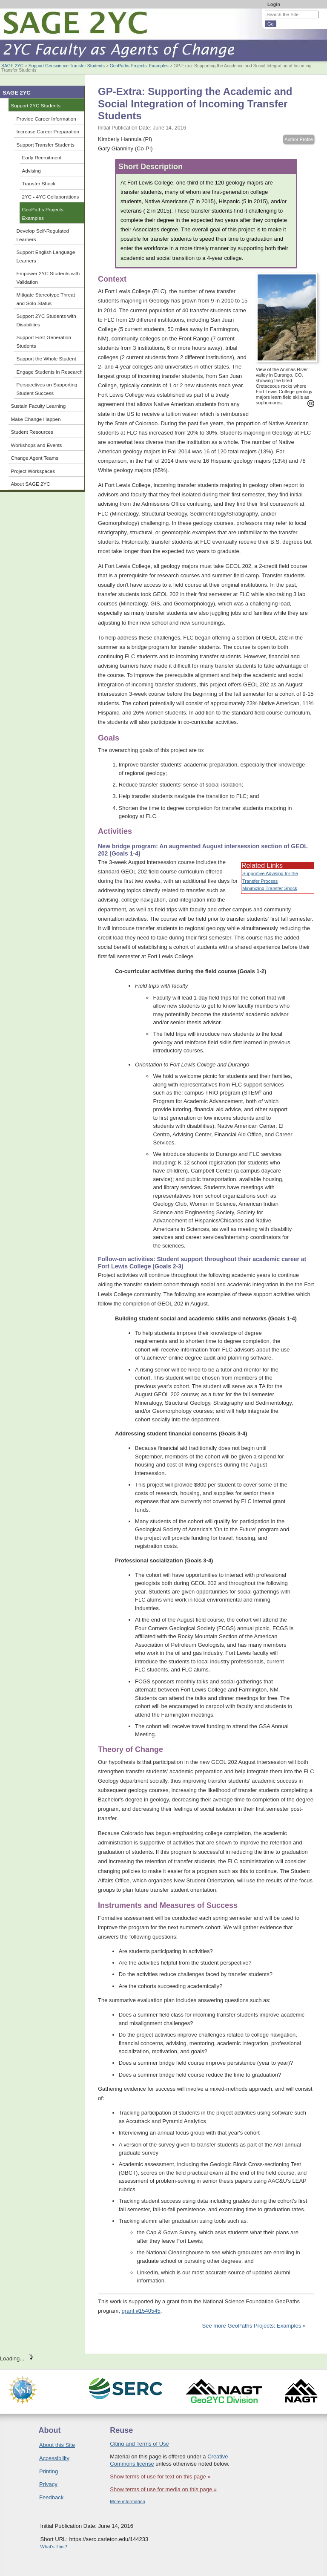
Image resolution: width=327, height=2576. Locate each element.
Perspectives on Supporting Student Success (47, 389)
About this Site (57, 2445)
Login (273, 4)
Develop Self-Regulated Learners (43, 235)
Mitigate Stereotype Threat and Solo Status (46, 299)
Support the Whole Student (46, 358)
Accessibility (54, 2458)
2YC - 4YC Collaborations (50, 196)
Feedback (51, 2497)
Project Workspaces (33, 471)
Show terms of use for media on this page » (163, 2489)
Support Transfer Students (46, 144)
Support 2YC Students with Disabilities (46, 320)
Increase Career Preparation (48, 131)
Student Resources (32, 432)
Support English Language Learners (46, 256)
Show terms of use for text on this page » (160, 2476)
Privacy (48, 2484)
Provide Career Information (46, 118)
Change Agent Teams (35, 458)
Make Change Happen (36, 419)
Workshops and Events (36, 445)
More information (127, 2501)
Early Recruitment (42, 157)
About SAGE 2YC (30, 484)
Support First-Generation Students (44, 341)
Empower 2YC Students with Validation (48, 278)
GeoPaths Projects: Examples (139, 65)
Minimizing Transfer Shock (269, 888)
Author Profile (298, 139)
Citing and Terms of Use (139, 2444)
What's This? (53, 2546)
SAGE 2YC (12, 65)
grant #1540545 (141, 2311)
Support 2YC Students (35, 105)
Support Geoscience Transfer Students (67, 65)
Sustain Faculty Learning (38, 406)
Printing (48, 2471)
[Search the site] (291, 14)
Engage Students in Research (50, 372)
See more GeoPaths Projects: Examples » (254, 2325)
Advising (31, 170)
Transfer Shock (39, 183)
